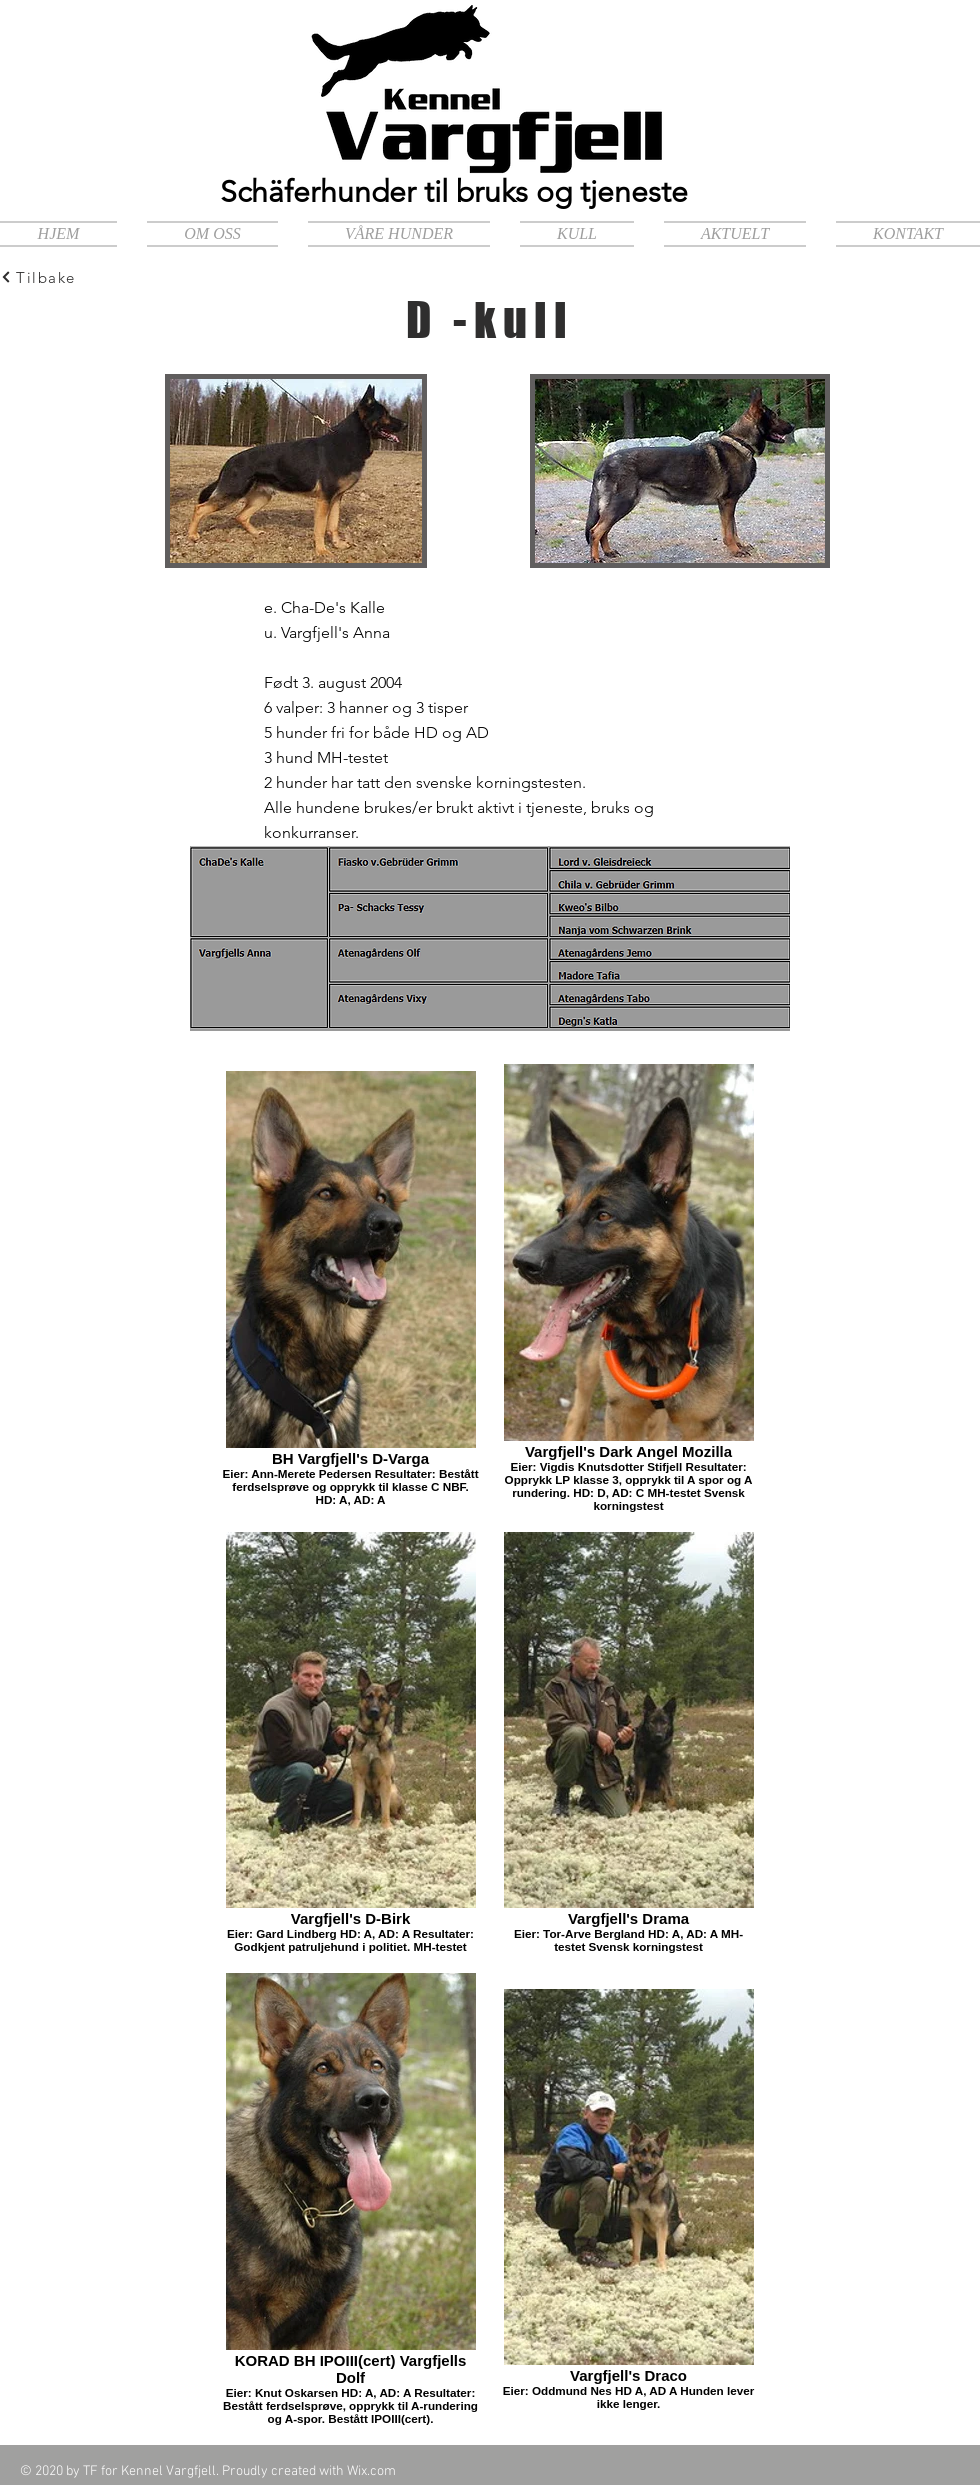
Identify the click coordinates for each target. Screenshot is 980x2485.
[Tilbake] (71, 277)
